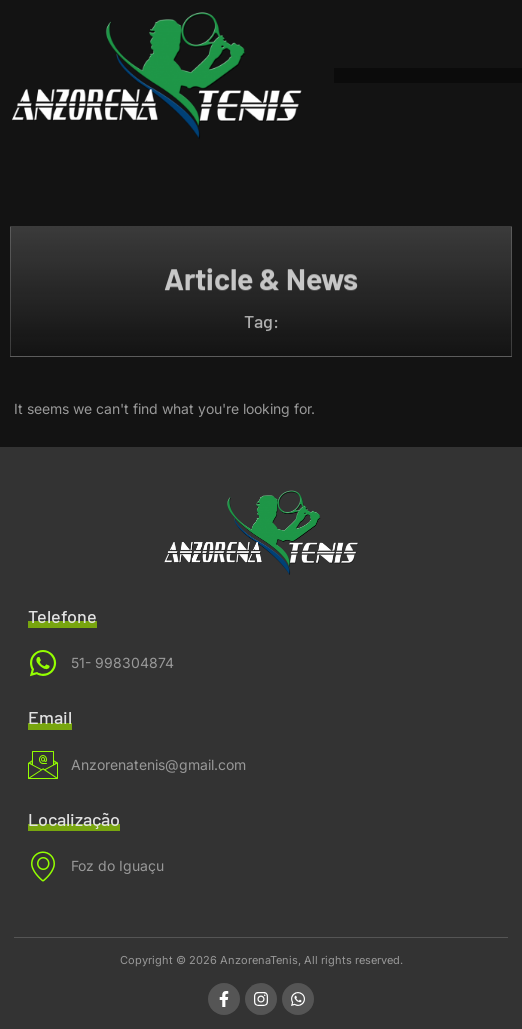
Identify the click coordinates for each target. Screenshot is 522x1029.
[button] (341, 75)
